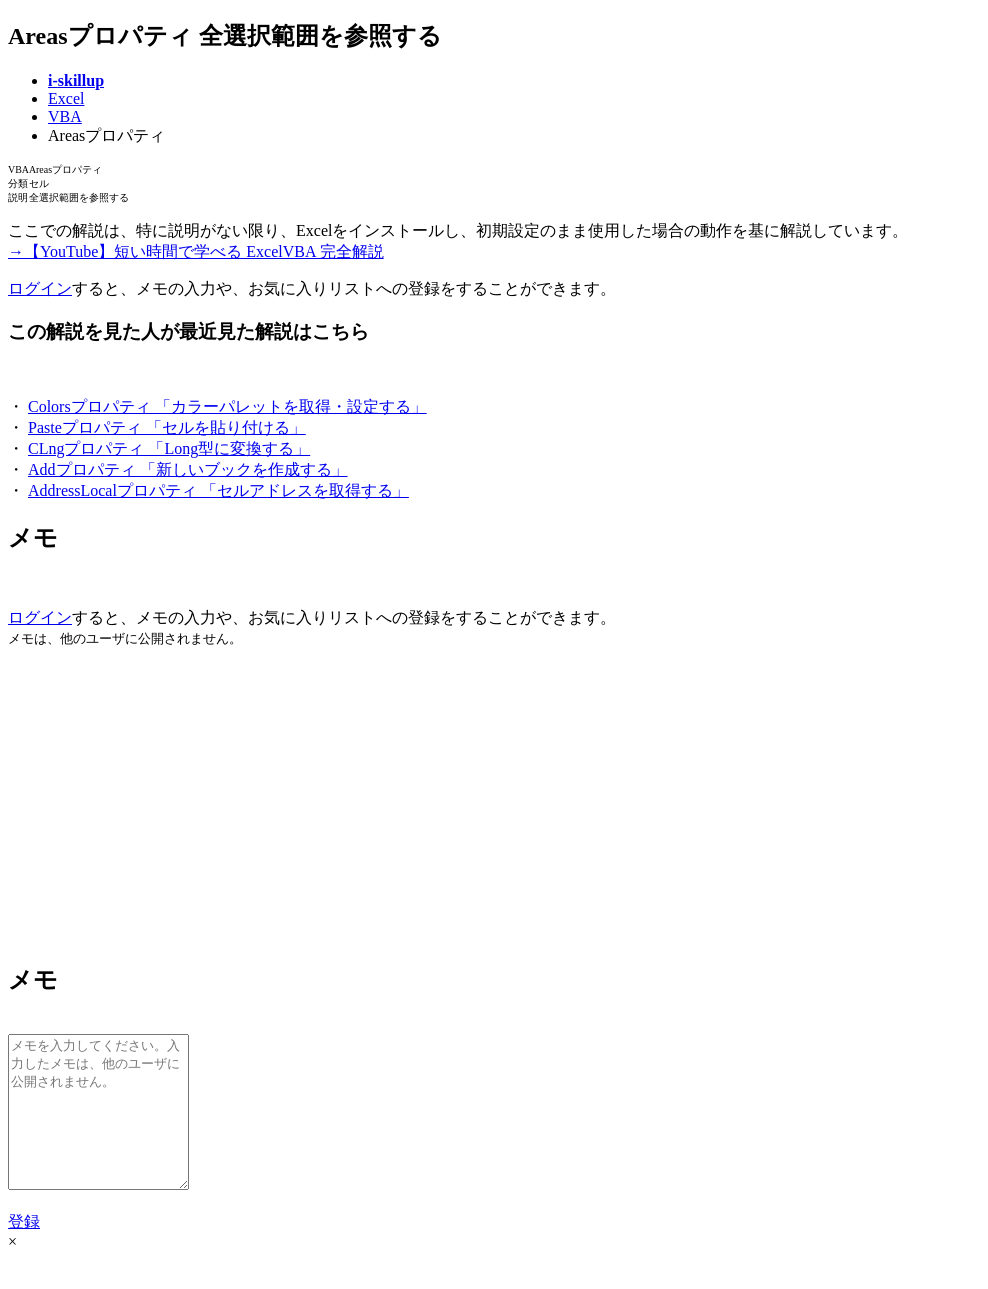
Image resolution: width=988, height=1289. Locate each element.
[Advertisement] (494, 804)
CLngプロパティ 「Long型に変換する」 (169, 448)
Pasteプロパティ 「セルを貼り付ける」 (167, 427)
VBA (65, 116)
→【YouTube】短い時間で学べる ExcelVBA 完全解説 (196, 251)
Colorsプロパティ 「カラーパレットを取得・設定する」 (227, 406)
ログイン (40, 288)
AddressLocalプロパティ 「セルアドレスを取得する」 (218, 490)
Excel (66, 98)
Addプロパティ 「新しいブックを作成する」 (188, 469)
